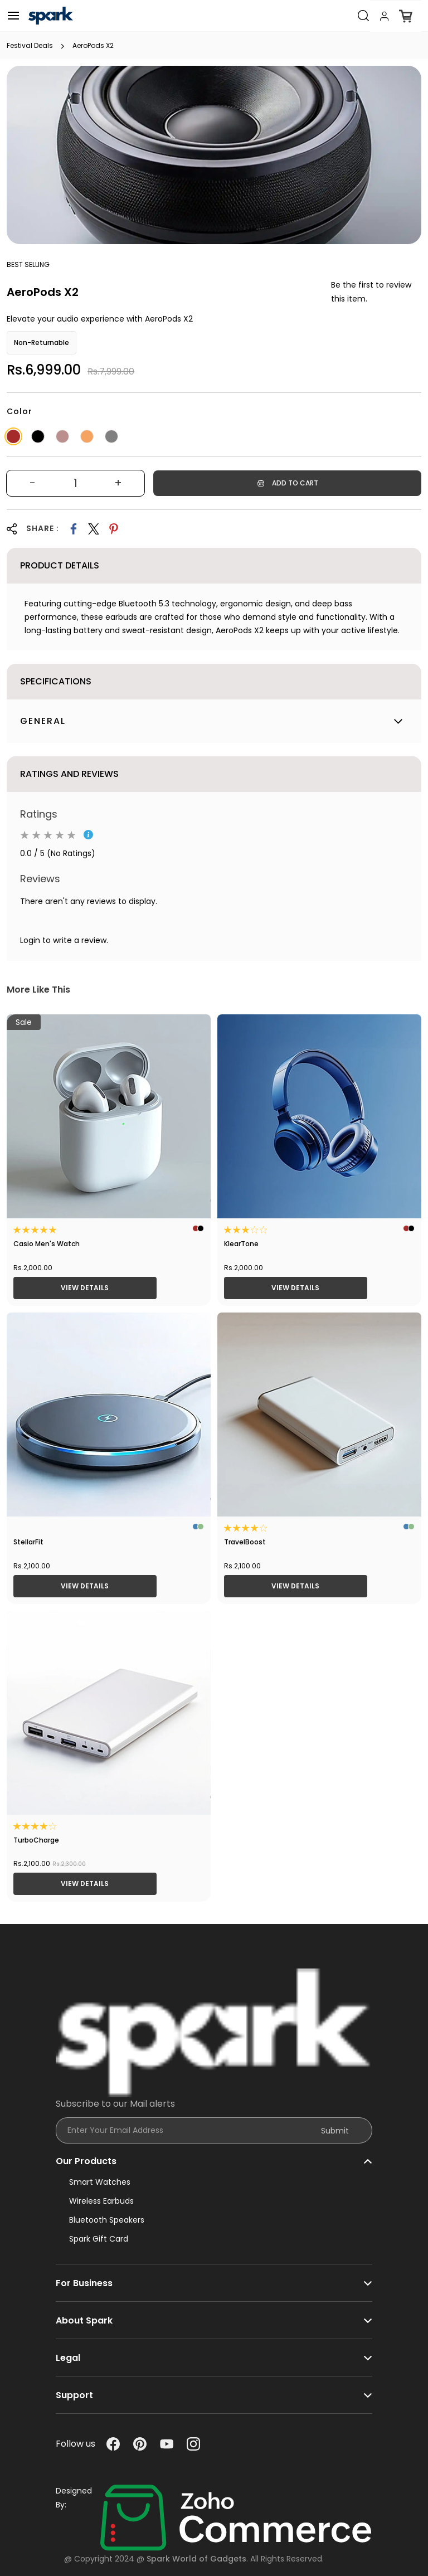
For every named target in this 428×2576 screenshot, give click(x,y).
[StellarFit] (109, 1415)
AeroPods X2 (93, 45)
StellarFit (28, 1542)
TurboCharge (36, 1840)
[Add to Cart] (287, 483)
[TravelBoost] (319, 1415)
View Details (85, 1287)
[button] (214, 2156)
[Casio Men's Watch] (109, 1116)
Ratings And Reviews (69, 773)
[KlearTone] (319, 1116)
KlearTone (241, 1243)
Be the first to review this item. (371, 291)
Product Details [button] (59, 565)
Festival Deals (30, 45)
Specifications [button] (55, 681)
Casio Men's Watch (46, 1243)
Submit (335, 2130)
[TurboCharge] (109, 1713)
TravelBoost (245, 1542)
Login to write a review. (64, 940)
